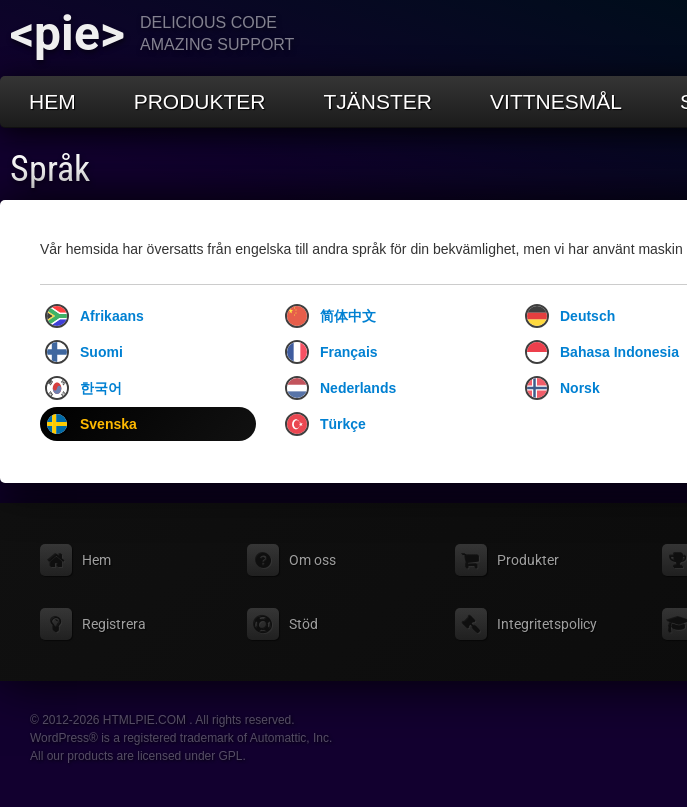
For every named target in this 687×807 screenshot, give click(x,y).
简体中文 (330, 316)
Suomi (84, 352)
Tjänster (378, 101)
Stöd (303, 624)
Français (331, 352)
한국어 (83, 388)
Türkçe (325, 424)
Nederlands (340, 388)
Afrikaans (94, 316)
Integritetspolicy (547, 624)
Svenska (91, 424)
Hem (52, 101)
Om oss (312, 560)
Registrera (114, 624)
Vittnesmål (556, 101)
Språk (50, 169)
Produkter (200, 101)
